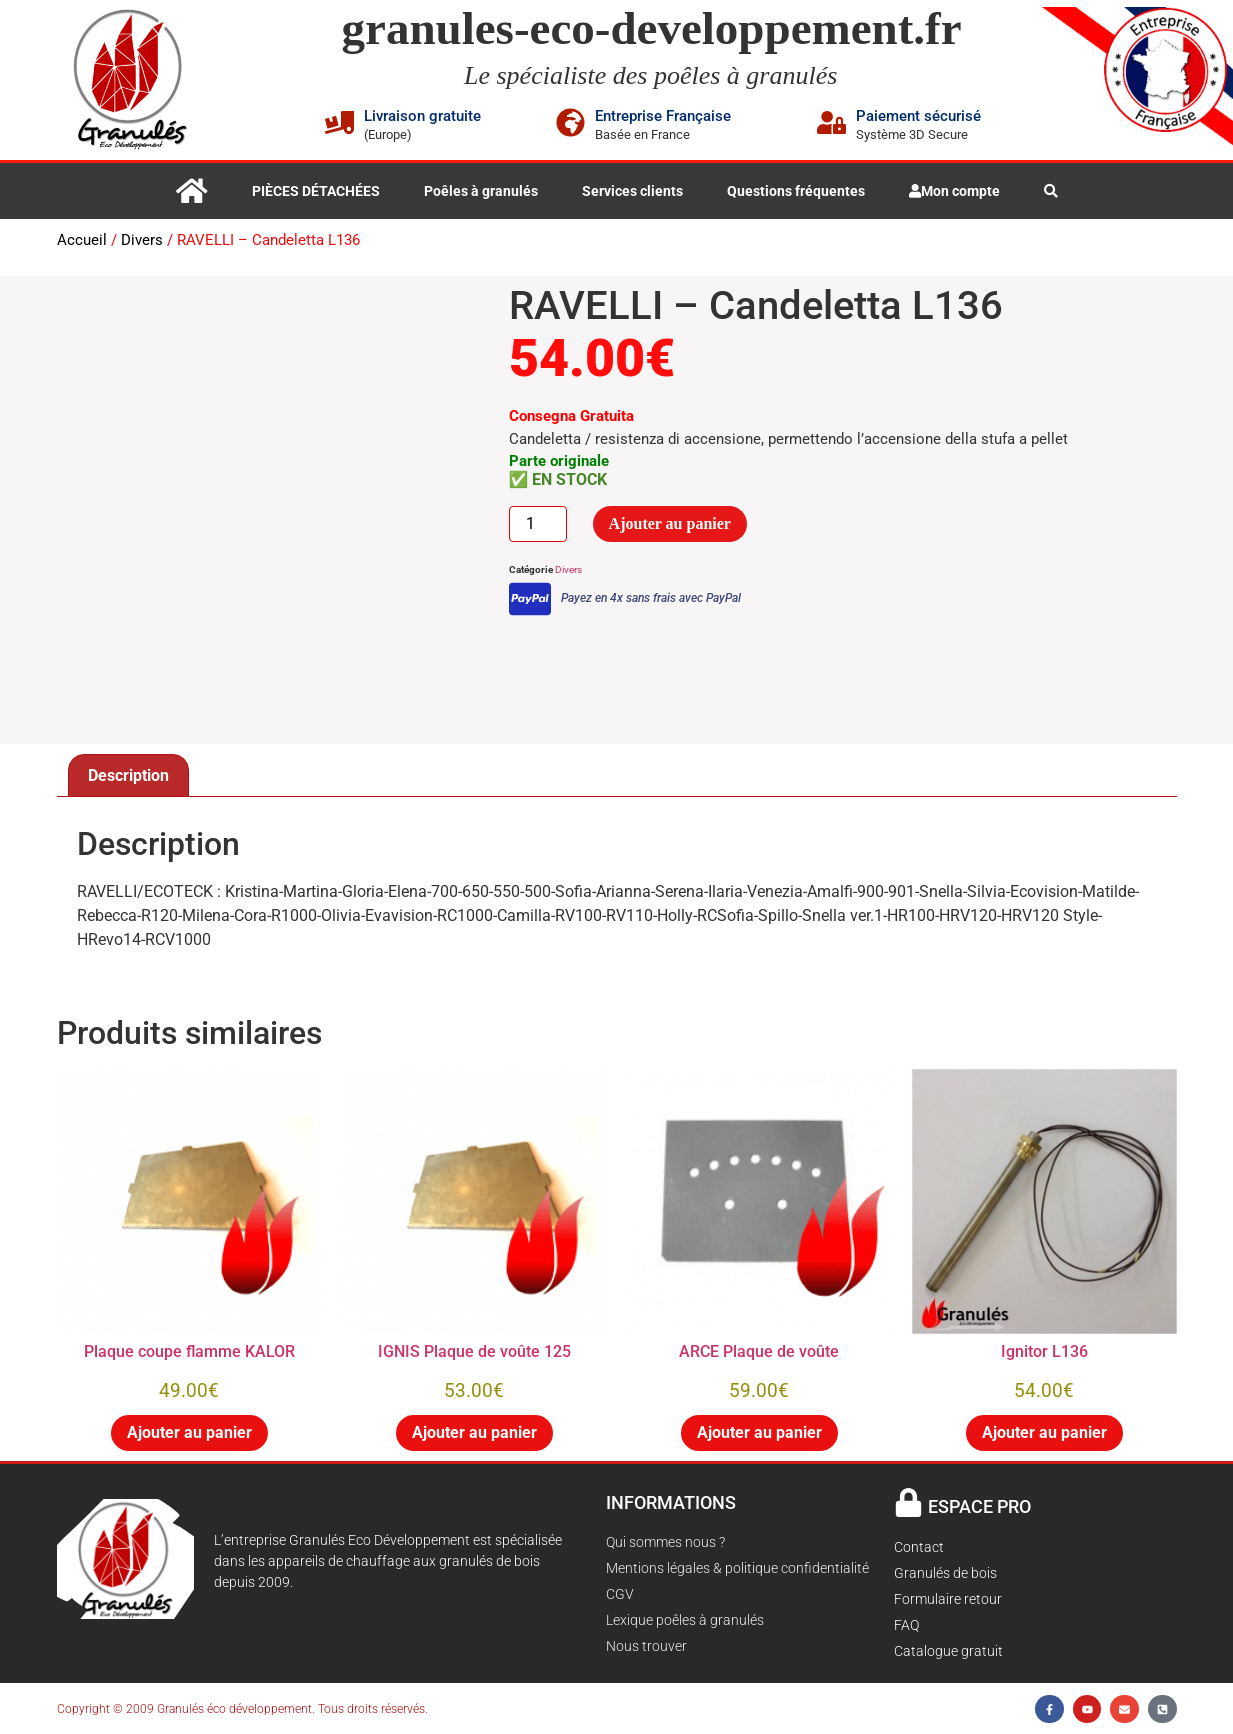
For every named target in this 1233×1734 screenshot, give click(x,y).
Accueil (82, 240)
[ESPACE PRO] (908, 1502)
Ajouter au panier (670, 523)
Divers (142, 240)
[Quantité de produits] (538, 524)
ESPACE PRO (979, 1506)
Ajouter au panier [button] (189, 1432)
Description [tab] (128, 775)
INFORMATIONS (671, 1502)
